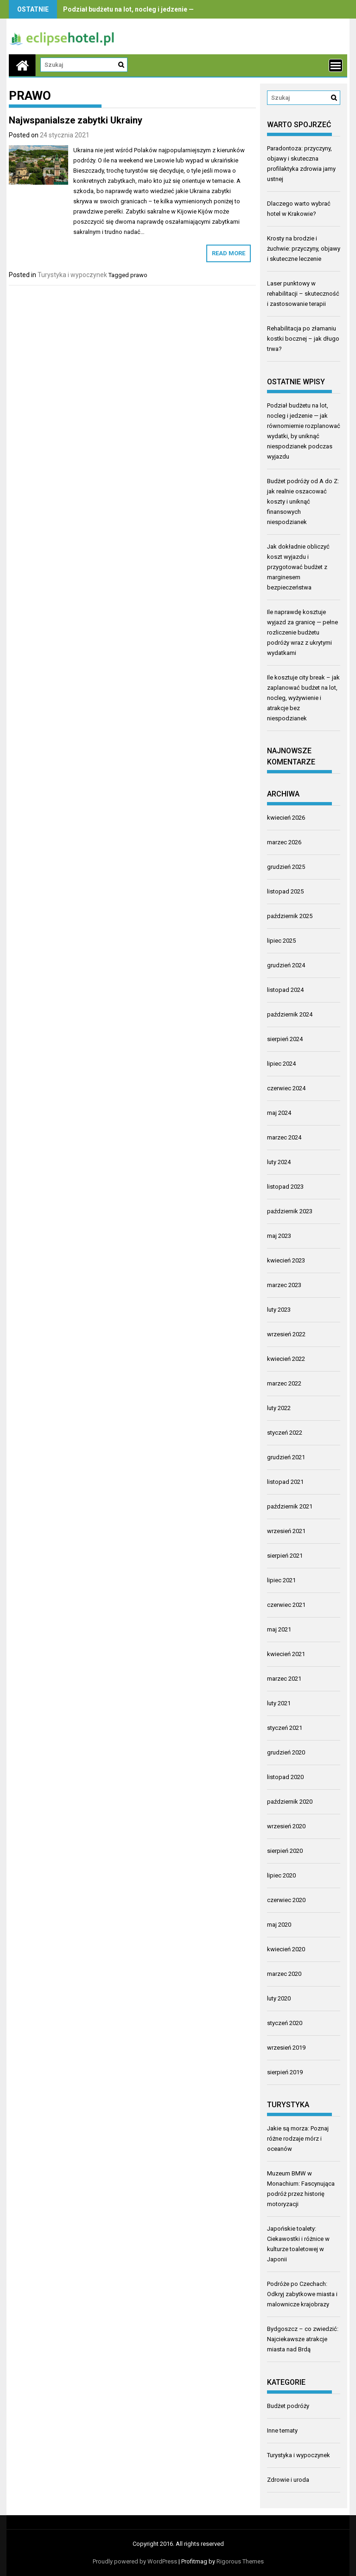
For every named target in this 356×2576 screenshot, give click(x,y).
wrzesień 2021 (286, 1530)
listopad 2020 (285, 1776)
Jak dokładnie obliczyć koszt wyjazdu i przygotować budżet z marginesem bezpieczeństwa (298, 567)
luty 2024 (279, 1162)
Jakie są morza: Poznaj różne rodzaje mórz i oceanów (298, 2138)
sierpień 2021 (285, 1555)
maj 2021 (279, 1629)
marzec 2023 (284, 1285)
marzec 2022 (284, 1383)
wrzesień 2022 (286, 1334)
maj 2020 (279, 1924)
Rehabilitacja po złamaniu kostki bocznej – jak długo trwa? (303, 338)
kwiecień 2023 (286, 1260)
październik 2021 (289, 1506)
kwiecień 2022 (286, 1358)
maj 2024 (279, 1112)
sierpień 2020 (285, 1850)
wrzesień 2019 (286, 2047)
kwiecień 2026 (286, 817)
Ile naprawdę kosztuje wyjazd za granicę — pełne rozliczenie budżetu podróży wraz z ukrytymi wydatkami (302, 632)
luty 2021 (279, 1703)
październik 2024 (289, 1014)
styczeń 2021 (284, 1727)
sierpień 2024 (285, 1039)
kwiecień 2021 (286, 1653)
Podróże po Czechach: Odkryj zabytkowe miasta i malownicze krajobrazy (302, 2294)
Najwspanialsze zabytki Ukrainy (75, 120)
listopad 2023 (285, 1186)
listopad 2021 (285, 1481)
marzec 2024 (284, 1137)
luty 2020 (279, 1998)
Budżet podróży (288, 2405)
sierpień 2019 (285, 2072)
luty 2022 (279, 1408)
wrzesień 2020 (286, 1826)
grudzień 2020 (286, 1752)
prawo (138, 275)
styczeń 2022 (284, 1432)
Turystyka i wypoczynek (72, 274)
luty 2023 (279, 1309)
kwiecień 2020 (286, 1949)
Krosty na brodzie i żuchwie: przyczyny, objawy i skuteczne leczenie (303, 248)
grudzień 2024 (286, 965)
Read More (228, 253)
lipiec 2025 (281, 940)
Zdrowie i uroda (288, 2479)
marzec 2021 (284, 1678)
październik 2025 (289, 916)
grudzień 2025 (286, 866)
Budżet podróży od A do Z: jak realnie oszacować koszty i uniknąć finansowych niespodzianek (303, 501)
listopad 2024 (285, 989)
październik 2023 (289, 1211)
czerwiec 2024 (286, 1088)
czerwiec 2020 (286, 1899)
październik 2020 (289, 1801)
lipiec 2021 (281, 1580)
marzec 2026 (284, 842)
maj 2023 (279, 1235)
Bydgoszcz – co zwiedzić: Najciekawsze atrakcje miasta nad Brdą (302, 2339)
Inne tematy (282, 2430)
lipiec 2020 (281, 1875)
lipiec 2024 (281, 1063)
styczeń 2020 (284, 2022)
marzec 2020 (284, 1973)
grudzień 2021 (286, 1457)
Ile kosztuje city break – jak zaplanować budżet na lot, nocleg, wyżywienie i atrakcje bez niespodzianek (303, 698)
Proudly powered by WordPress (135, 2561)
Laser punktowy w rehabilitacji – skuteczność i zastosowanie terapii (303, 293)
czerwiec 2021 (286, 1604)
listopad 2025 (285, 891)
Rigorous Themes (240, 2561)
